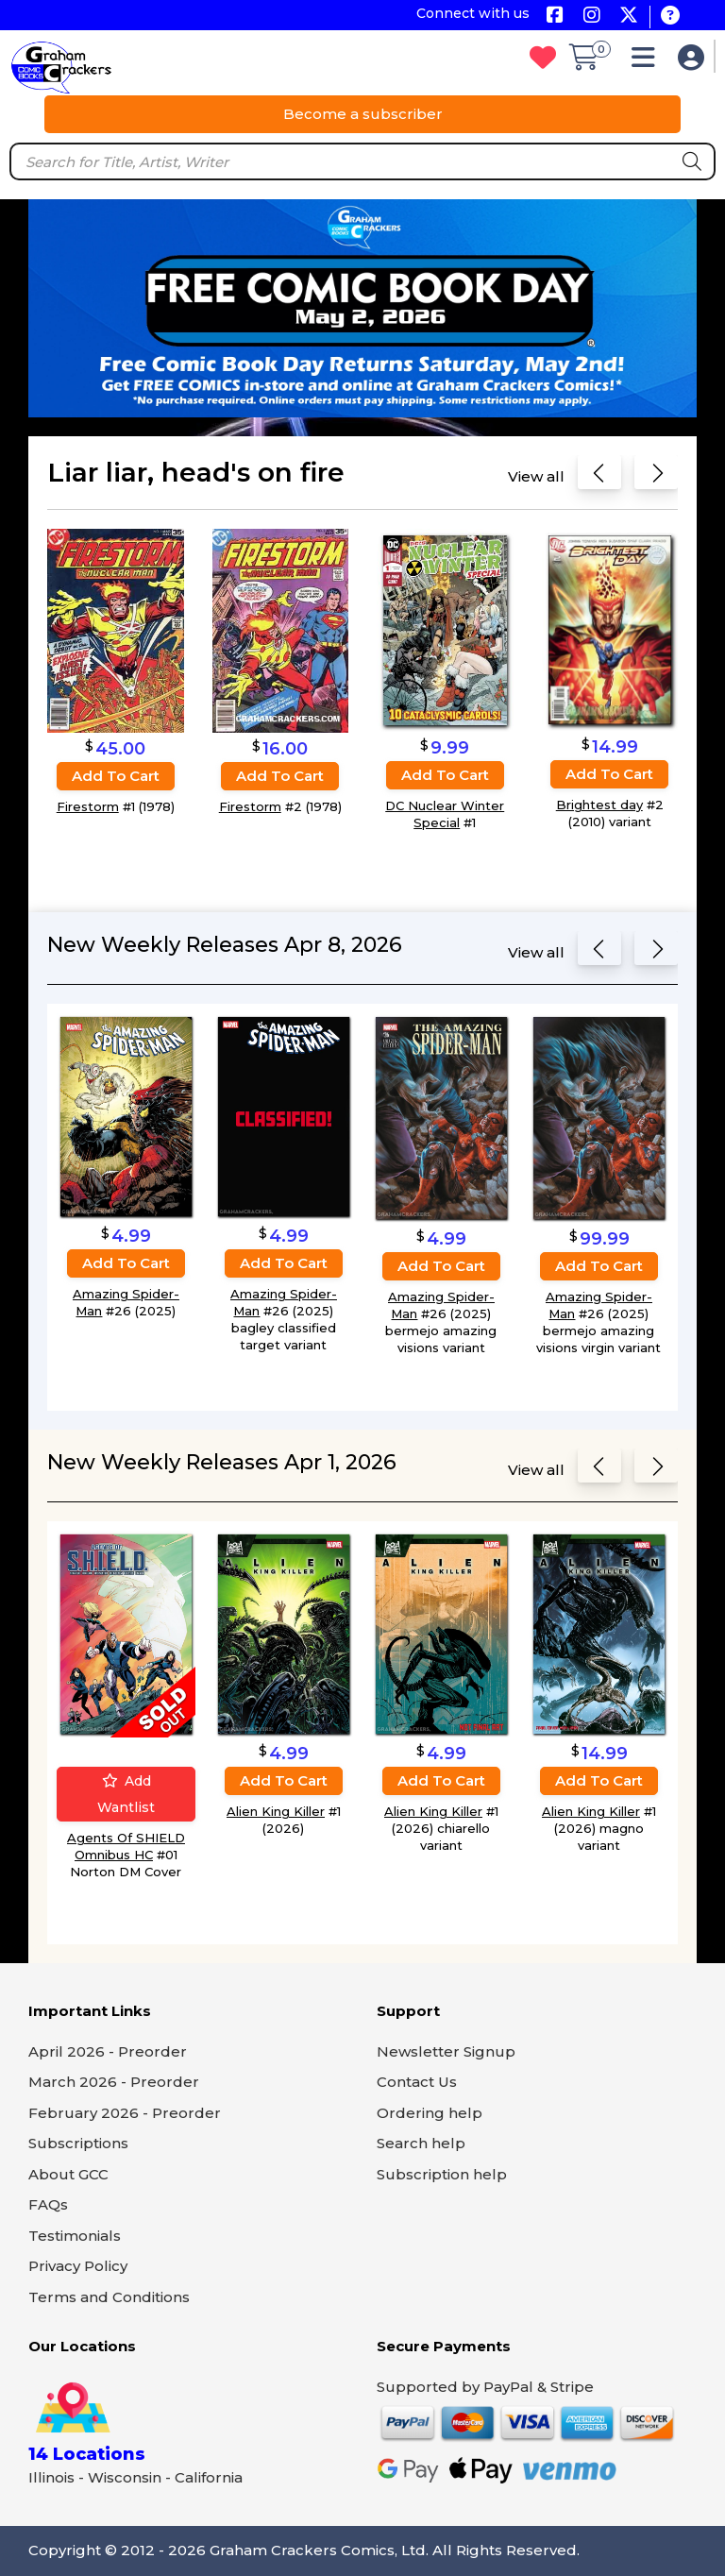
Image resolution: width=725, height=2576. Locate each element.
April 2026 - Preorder (107, 2051)
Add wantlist (126, 1794)
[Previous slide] (599, 476)
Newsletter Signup (446, 2051)
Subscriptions (78, 2143)
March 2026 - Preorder (113, 2082)
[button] (648, 62)
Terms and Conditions (109, 2297)
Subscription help (442, 2174)
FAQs (48, 2204)
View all (536, 476)
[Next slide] (656, 476)
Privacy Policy (77, 2266)
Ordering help (429, 2113)
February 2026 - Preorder (124, 2113)
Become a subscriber (363, 114)
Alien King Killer (276, 1811)
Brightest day (599, 803)
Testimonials (74, 2236)
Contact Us (417, 2082)
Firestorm (88, 806)
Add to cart (116, 776)
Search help (421, 2143)
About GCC (68, 2174)
